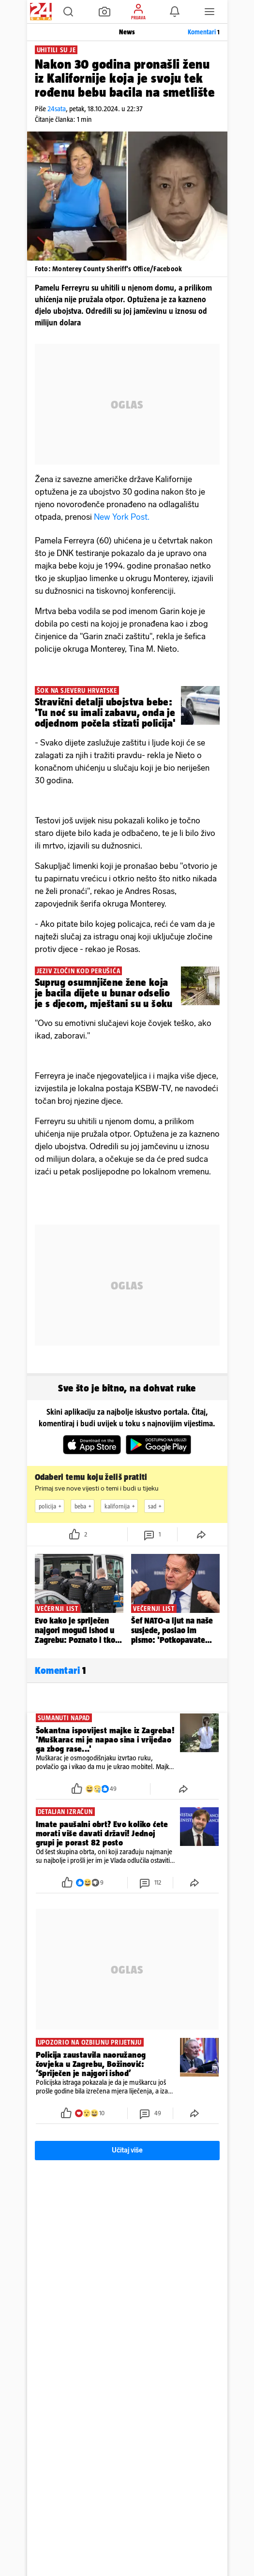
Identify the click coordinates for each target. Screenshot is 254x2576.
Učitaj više (127, 2150)
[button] (68, 11)
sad (156, 1506)
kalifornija (121, 1506)
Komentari (204, 32)
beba (84, 1506)
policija (51, 1506)
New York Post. (121, 517)
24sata (56, 108)
